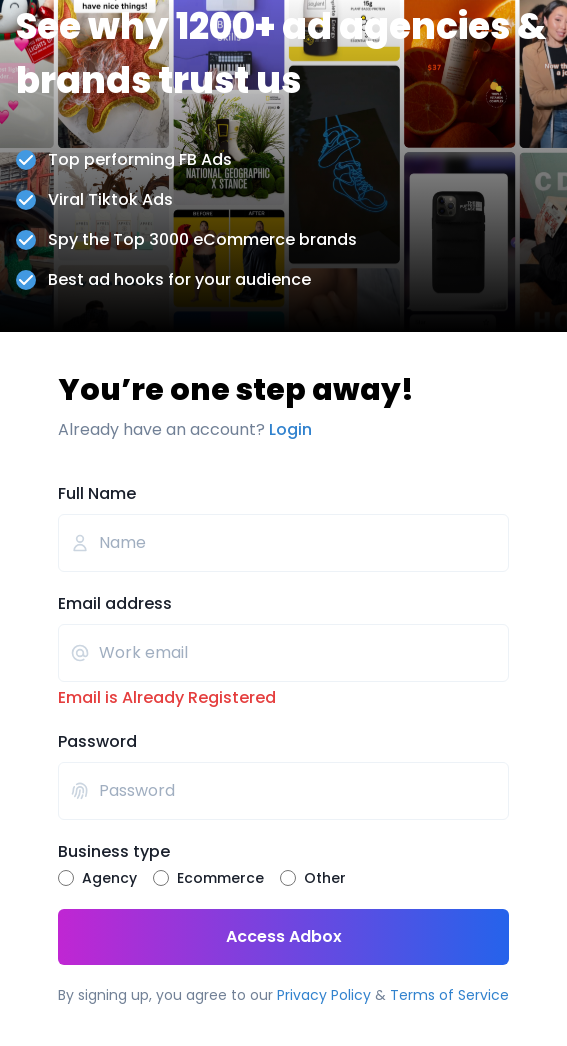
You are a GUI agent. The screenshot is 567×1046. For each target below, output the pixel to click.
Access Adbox (200, 937)
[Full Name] (283, 543)
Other (325, 878)
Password (97, 741)
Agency (109, 878)
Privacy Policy (324, 995)
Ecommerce (220, 878)
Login (290, 429)
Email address (115, 603)
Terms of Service (449, 995)
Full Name (97, 493)
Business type (114, 851)
